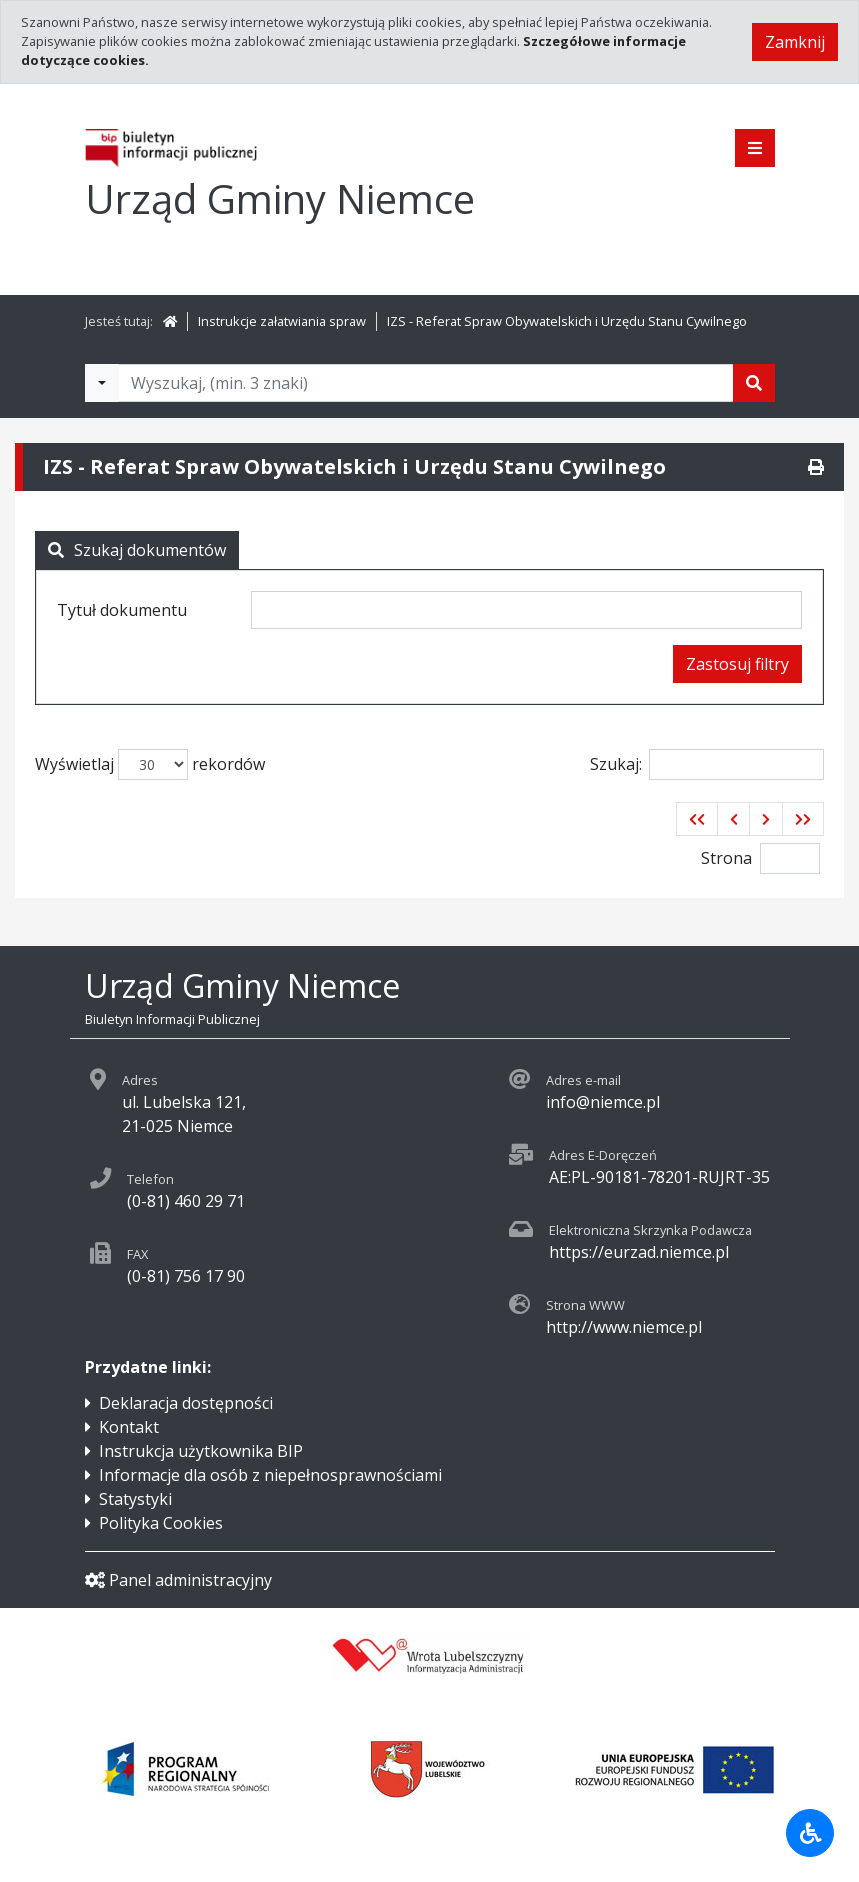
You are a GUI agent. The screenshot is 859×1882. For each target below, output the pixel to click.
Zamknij (795, 42)
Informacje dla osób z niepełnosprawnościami (270, 1475)
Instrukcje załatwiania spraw (282, 321)
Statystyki (135, 1499)
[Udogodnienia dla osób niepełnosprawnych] (810, 1833)
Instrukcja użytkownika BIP (201, 1451)
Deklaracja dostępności (186, 1403)
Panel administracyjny (178, 1580)
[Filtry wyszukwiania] (102, 383)
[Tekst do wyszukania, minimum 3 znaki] (426, 383)
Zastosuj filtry (737, 664)
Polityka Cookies (161, 1523)
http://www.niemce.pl (624, 1327)
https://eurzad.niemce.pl (639, 1252)
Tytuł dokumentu (122, 610)
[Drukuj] (816, 467)
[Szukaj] (754, 383)
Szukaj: (707, 764)
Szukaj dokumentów (137, 550)
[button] (697, 819)
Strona (726, 858)
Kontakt (129, 1427)
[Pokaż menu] (755, 148)
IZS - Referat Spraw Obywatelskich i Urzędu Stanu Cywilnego (567, 321)
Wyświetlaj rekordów (150, 764)
